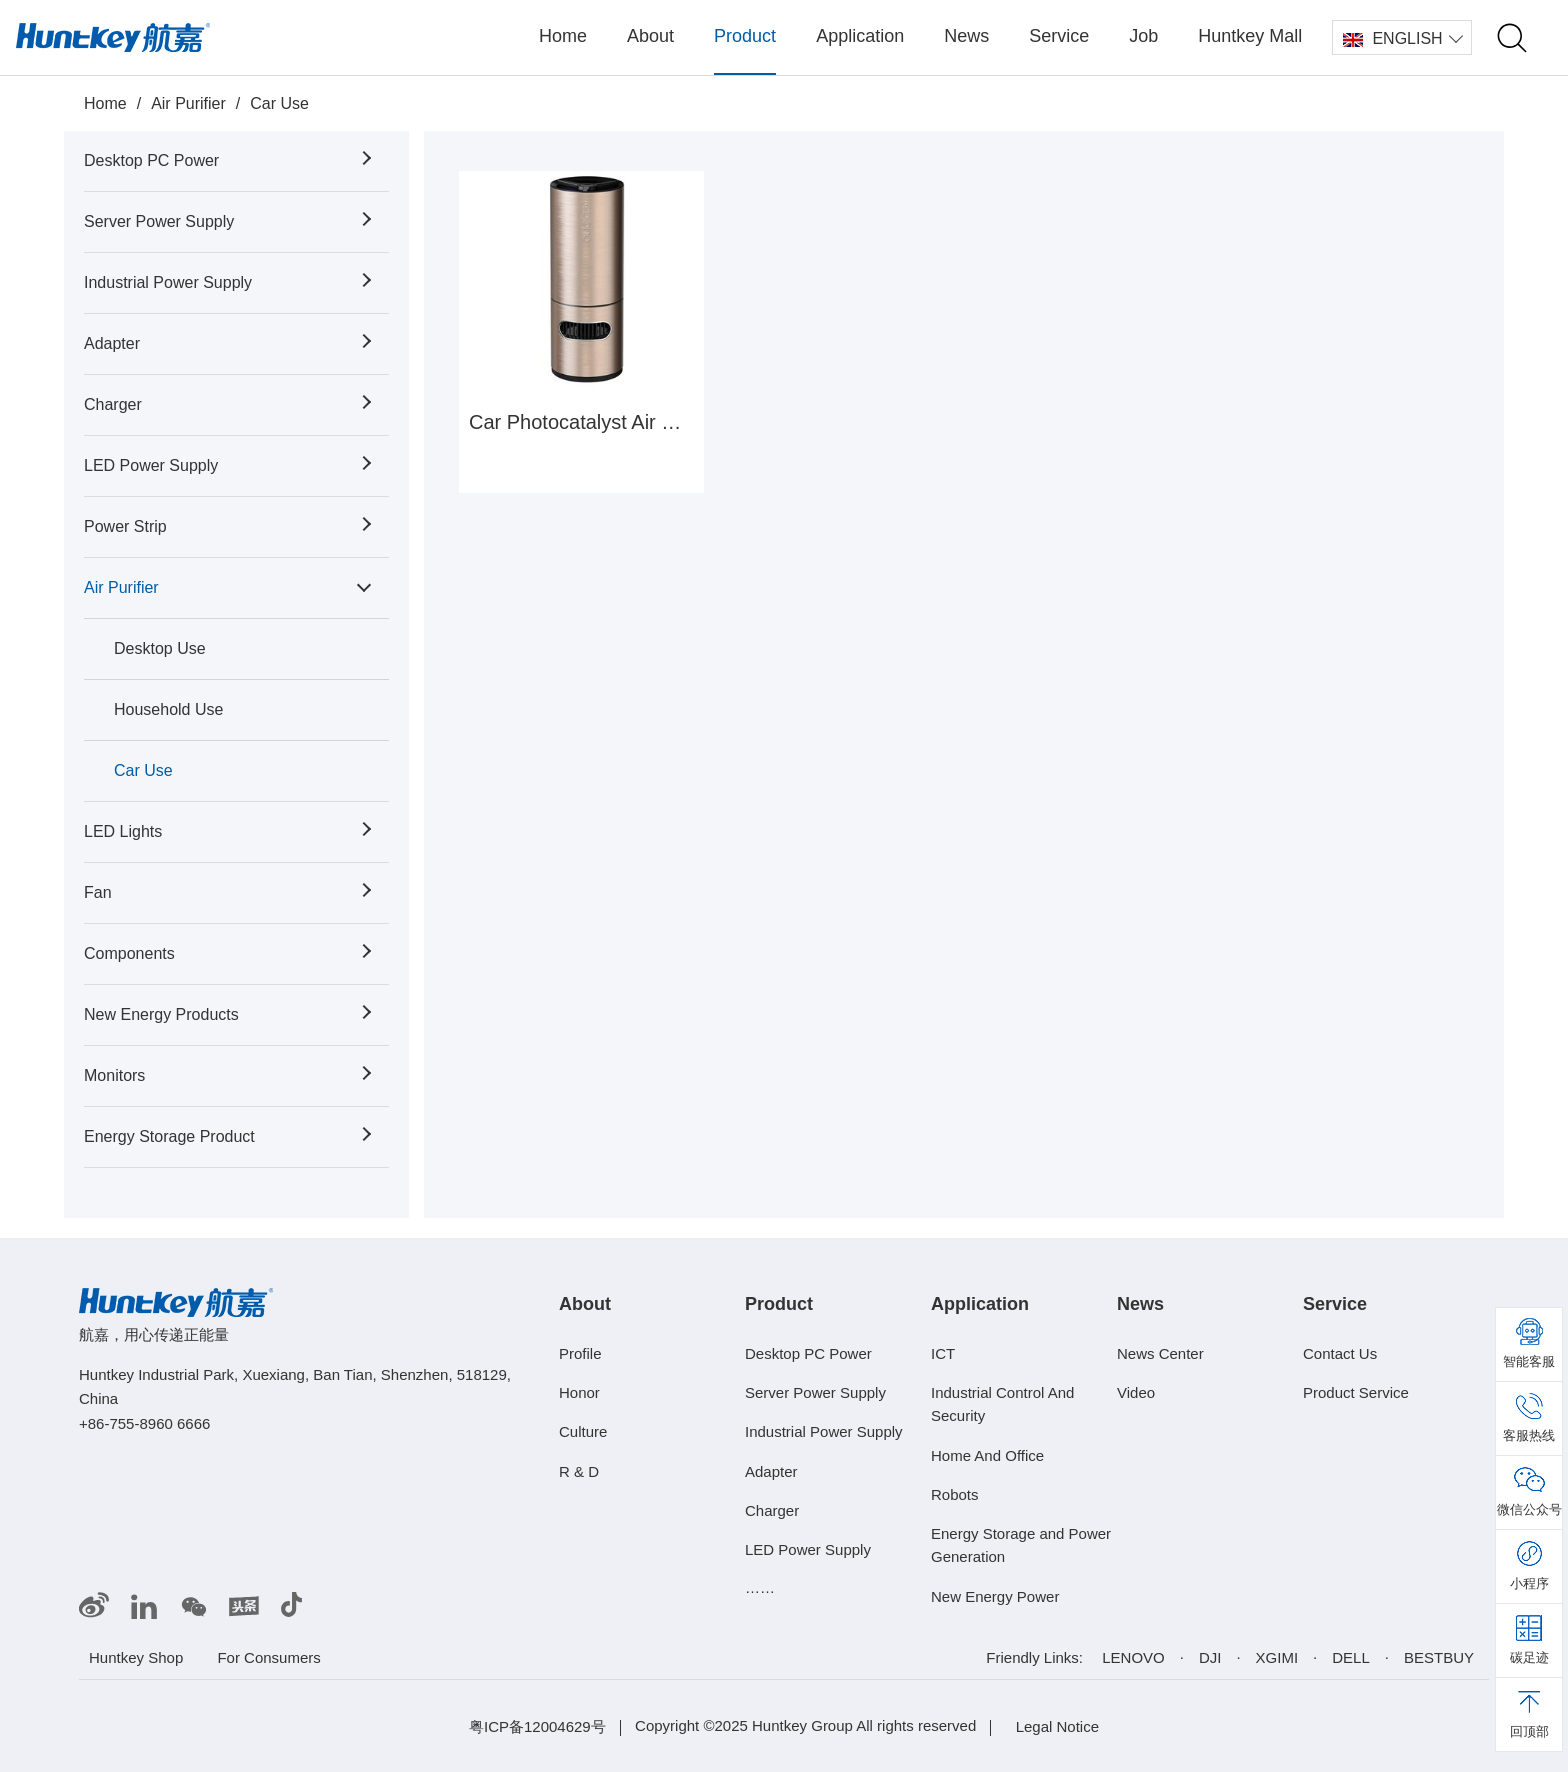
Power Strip (125, 526)
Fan (98, 892)
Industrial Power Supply (168, 282)
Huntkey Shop (136, 1657)
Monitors (114, 1075)
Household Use (168, 709)
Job (1143, 36)
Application (860, 36)
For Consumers (268, 1657)
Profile (580, 1353)
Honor (579, 1392)
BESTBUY (1439, 1657)
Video (1136, 1392)
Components (129, 953)
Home (563, 36)
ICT (943, 1353)
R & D (579, 1470)
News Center (1160, 1353)
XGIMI (1277, 1657)
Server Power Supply (159, 221)
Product (745, 36)
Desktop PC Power (151, 160)
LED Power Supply (151, 465)
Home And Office (987, 1454)
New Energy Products (161, 1014)
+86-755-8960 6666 (144, 1423)
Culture (583, 1431)
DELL (1351, 1657)
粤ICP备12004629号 (537, 1726)
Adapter (112, 343)
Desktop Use (160, 648)
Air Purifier (188, 103)
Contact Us (1340, 1353)
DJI (1210, 1657)
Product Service (1356, 1392)
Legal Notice (1057, 1726)
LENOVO (1133, 1657)
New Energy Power (995, 1596)
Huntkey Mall (1250, 36)
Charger (113, 404)
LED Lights (123, 831)
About (650, 36)
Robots (955, 1494)
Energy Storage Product (169, 1136)
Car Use (279, 103)
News (966, 36)
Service (1059, 36)
